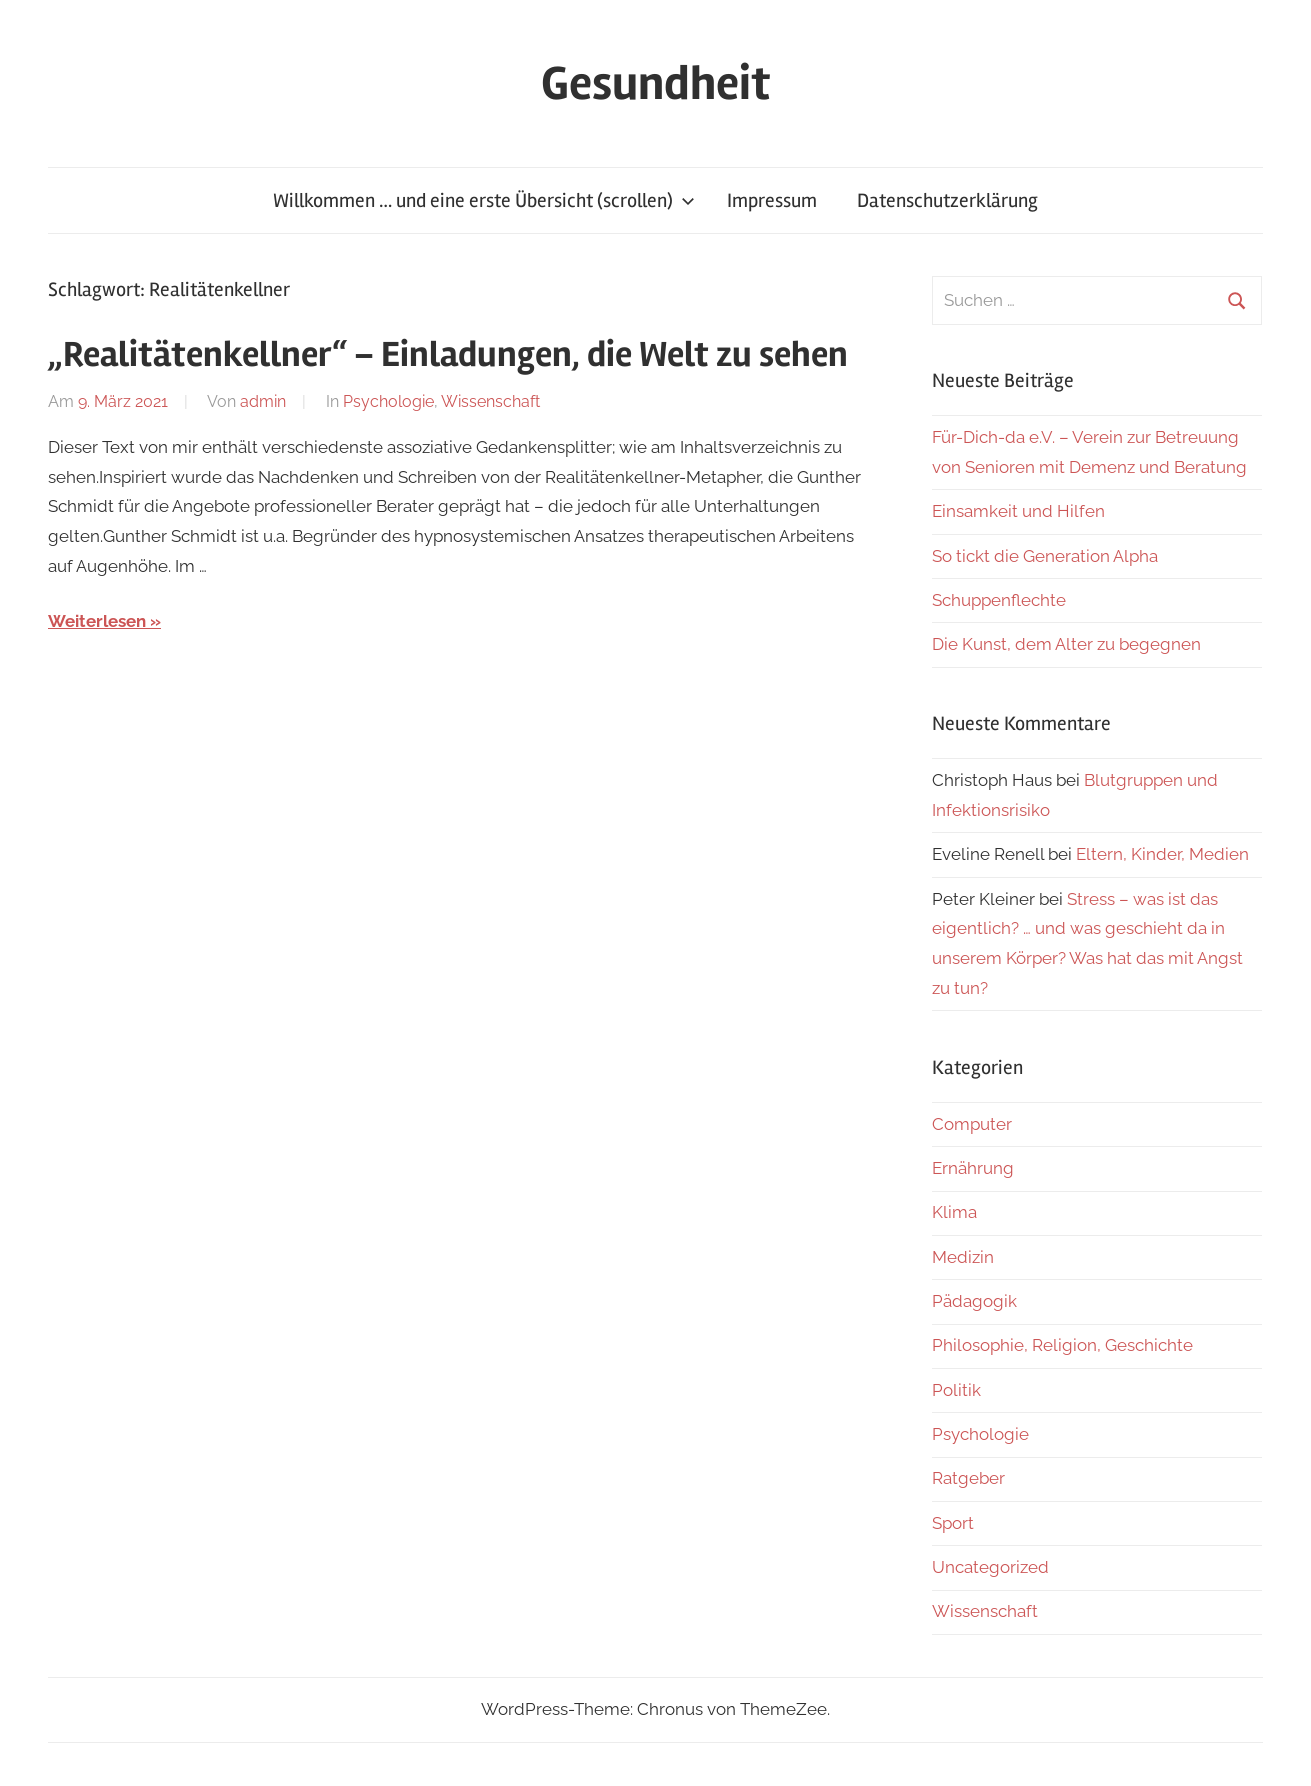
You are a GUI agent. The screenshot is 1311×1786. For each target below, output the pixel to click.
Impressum (772, 200)
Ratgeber (968, 1478)
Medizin (963, 1257)
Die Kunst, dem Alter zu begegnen (1066, 644)
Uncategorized (990, 1567)
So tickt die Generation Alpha (1045, 556)
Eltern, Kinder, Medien (1162, 854)
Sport (953, 1523)
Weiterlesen (97, 621)
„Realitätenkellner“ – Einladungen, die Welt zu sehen (448, 355)
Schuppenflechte (999, 600)
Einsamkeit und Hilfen (1018, 511)
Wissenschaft (490, 401)
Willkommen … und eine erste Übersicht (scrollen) (484, 200)
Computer (972, 1124)
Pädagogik (974, 1301)
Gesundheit (655, 83)
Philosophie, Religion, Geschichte (1062, 1345)
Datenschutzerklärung (947, 200)
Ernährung (973, 1168)
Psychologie (388, 401)
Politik (956, 1390)
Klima (954, 1212)
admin (263, 401)
